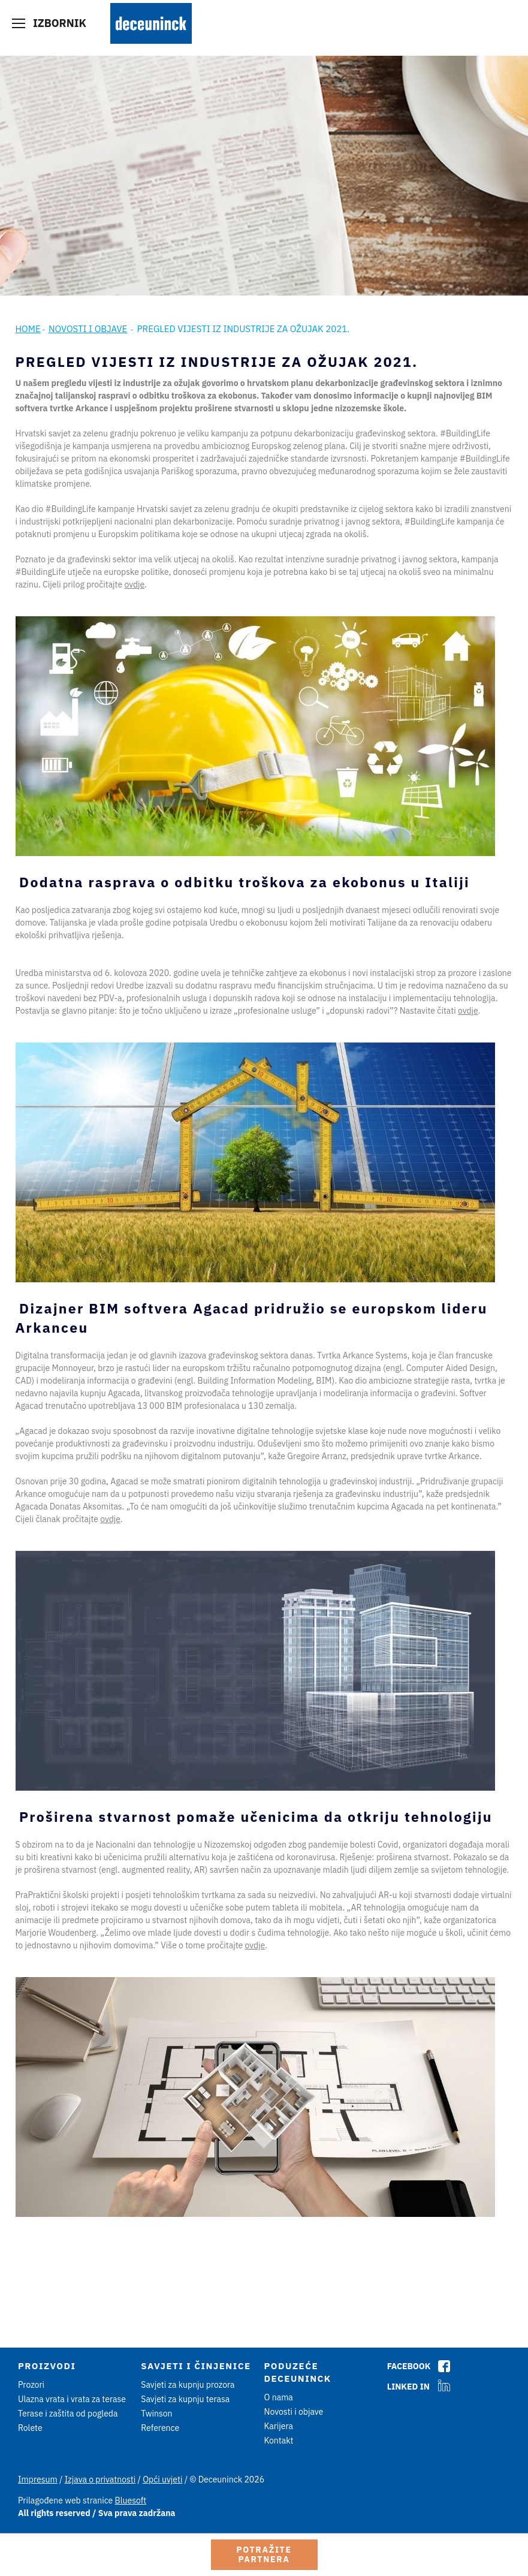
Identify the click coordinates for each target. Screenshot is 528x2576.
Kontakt (279, 2440)
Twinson (156, 2413)
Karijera (279, 2426)
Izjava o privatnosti (100, 2479)
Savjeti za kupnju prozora (187, 2384)
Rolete (30, 2428)
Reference (160, 2428)
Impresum (38, 2479)
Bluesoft (131, 2500)
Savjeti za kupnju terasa (185, 2399)
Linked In (408, 2386)
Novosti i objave (88, 329)
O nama (278, 2397)
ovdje (134, 584)
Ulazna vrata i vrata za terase (72, 2399)
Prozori (31, 2384)
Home (28, 329)
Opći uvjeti (162, 2479)
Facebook (409, 2366)
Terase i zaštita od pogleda (67, 2413)
